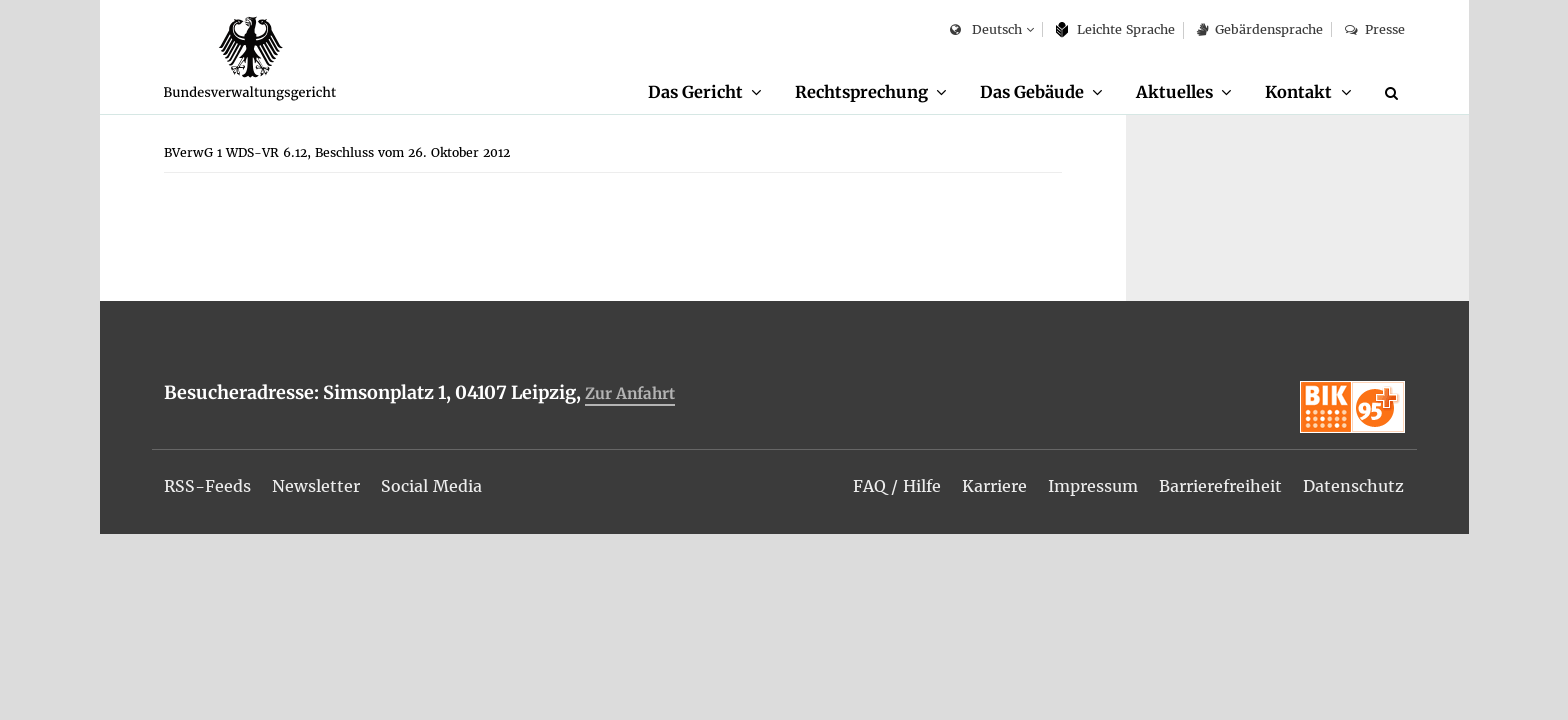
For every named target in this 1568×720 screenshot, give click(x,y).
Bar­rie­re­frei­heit (1220, 486)
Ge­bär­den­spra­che (1260, 29)
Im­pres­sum (1093, 486)
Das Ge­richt (695, 92)
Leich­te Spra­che (1115, 29)
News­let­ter (316, 486)
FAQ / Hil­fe (897, 486)
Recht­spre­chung (861, 92)
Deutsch (985, 30)
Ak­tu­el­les (1174, 92)
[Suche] (1395, 93)
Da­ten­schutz (1353, 486)
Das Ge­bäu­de (1032, 92)
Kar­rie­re (994, 486)
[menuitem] (705, 93)
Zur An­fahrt (630, 393)
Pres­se (1374, 29)
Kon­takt (1298, 92)
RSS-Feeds (207, 486)
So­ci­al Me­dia (431, 486)
